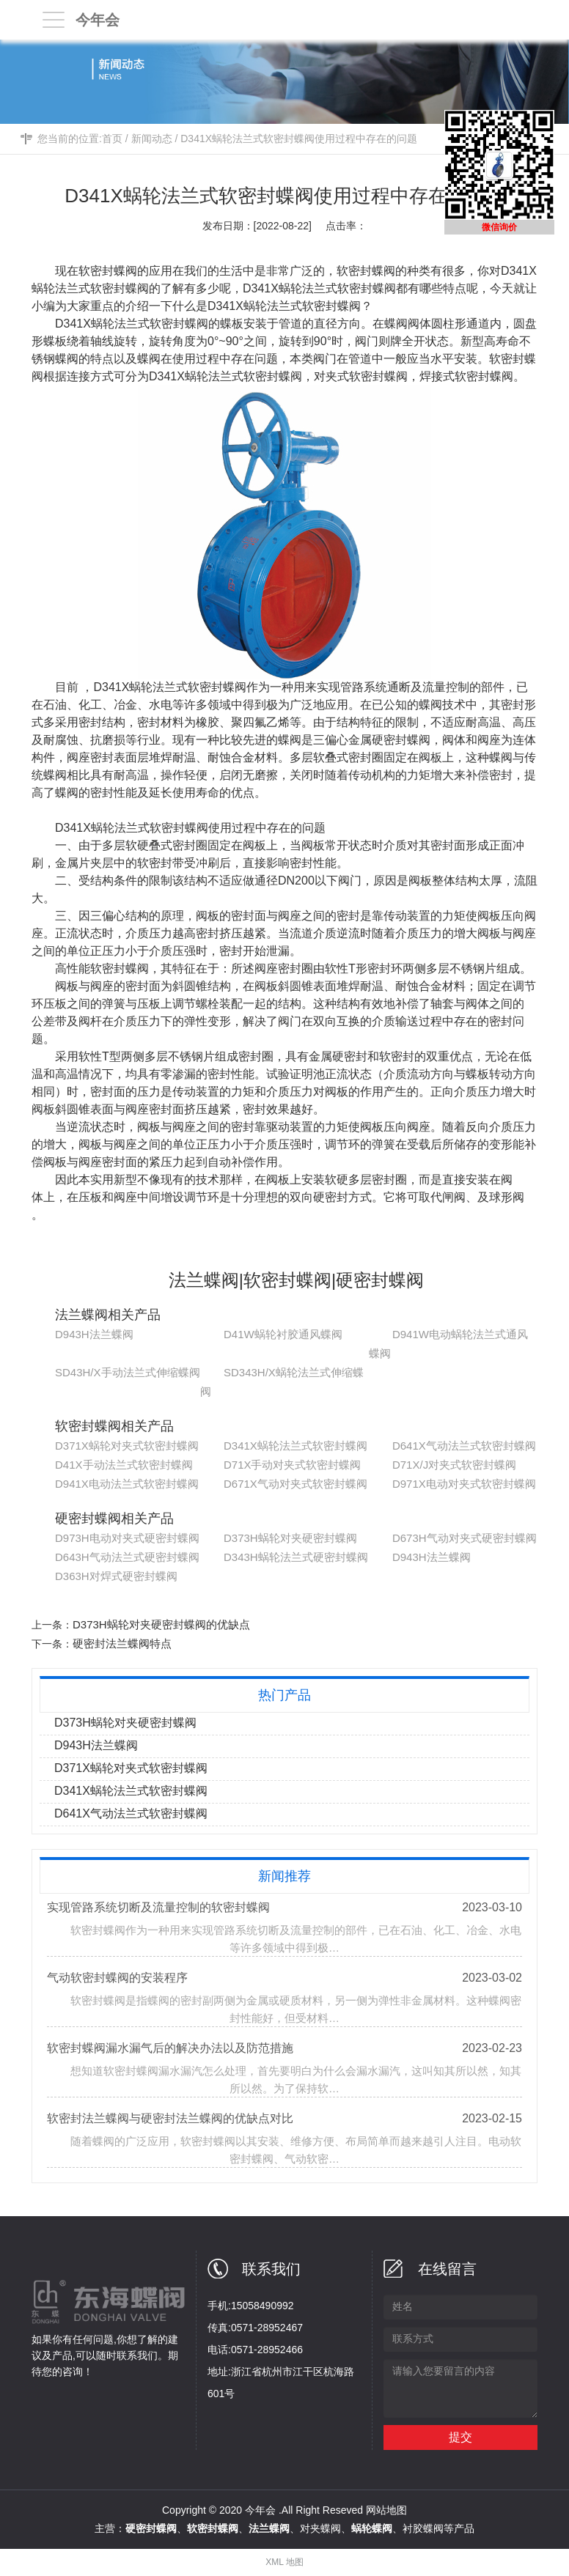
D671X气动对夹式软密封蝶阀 (295, 1483)
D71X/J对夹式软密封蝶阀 (454, 1464)
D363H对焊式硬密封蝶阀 (116, 1576)
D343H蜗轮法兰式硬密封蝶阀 (296, 1557)
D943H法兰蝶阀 (94, 1334)
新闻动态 (151, 138)
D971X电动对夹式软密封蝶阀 (464, 1483)
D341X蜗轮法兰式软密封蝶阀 (295, 1445)
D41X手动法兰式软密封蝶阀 (124, 1464)
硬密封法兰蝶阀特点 (122, 1643)
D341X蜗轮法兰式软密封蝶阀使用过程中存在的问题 (298, 138)
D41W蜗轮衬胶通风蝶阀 (283, 1334)
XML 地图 (284, 2562)
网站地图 (386, 2510)
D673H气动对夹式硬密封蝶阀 (464, 1538)
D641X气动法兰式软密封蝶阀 (464, 1445)
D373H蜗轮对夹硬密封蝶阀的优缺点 (161, 1624)
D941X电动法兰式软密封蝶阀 (127, 1483)
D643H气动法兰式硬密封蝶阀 (127, 1557)
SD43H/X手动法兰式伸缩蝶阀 (127, 1372)
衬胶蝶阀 (423, 2528)
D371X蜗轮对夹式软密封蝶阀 (127, 1445)
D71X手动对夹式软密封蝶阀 (292, 1464)
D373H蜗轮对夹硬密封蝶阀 (290, 1538)
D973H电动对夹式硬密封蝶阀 (127, 1538)
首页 (112, 138)
